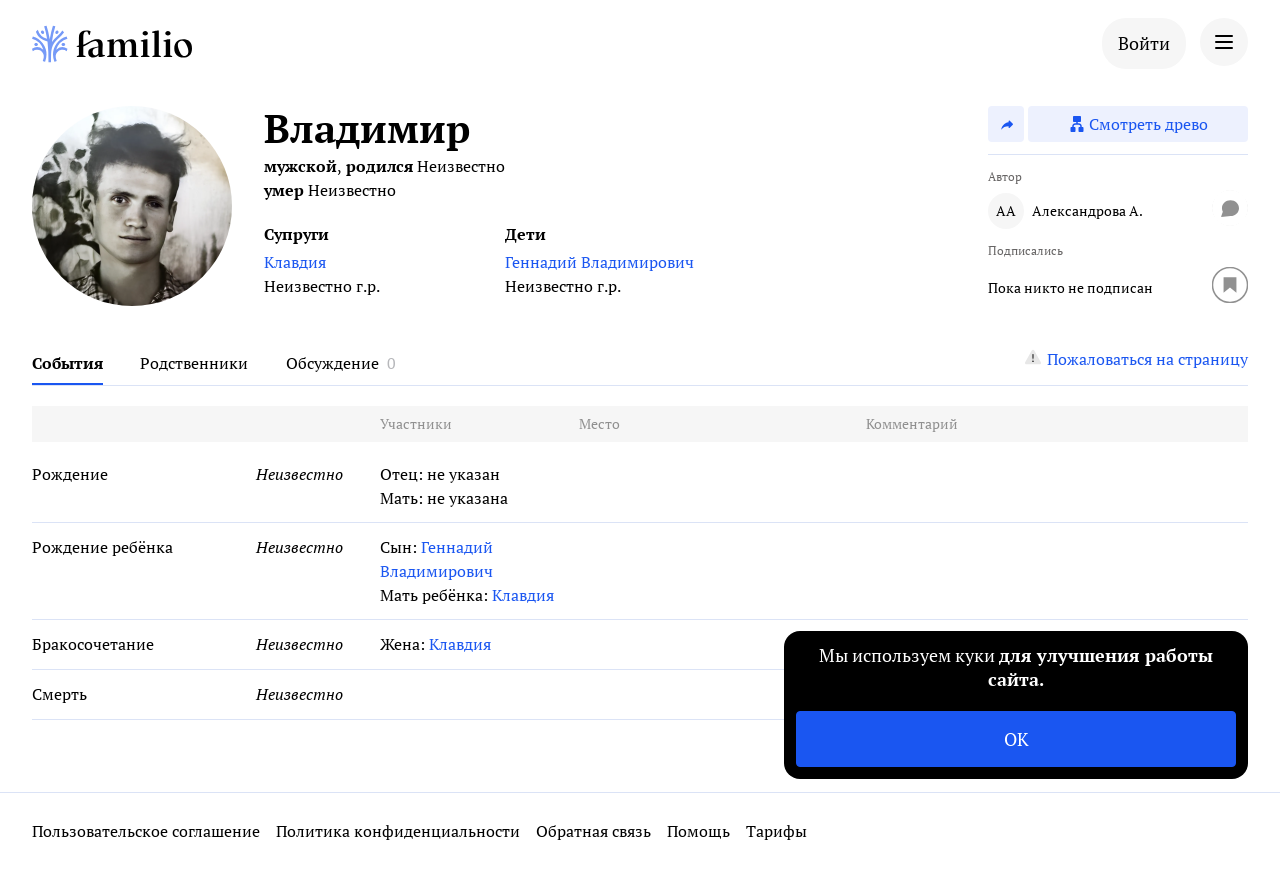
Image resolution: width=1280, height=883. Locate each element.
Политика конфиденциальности (398, 831)
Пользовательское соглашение (146, 831)
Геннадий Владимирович (599, 262)
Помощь (698, 831)
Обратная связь (593, 831)
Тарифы (776, 831)
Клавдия (295, 262)
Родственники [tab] (194, 363)
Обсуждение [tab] (332, 363)
